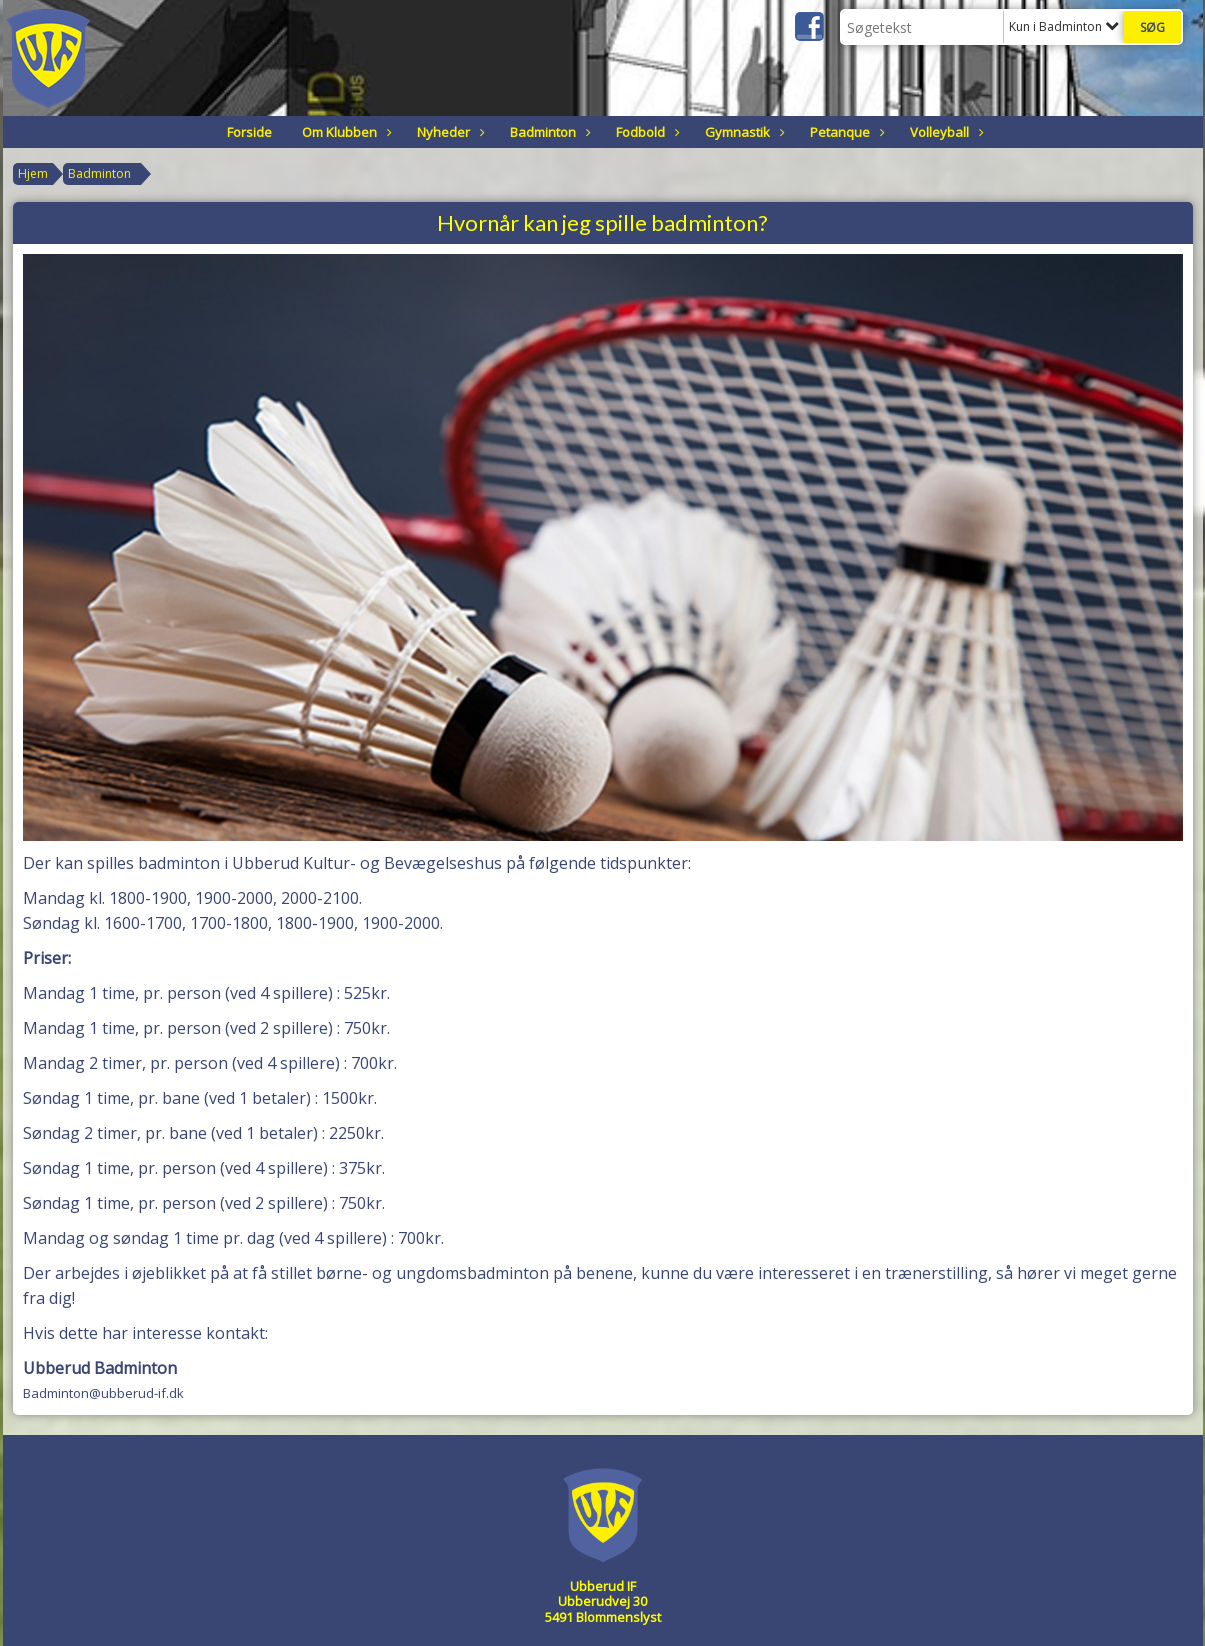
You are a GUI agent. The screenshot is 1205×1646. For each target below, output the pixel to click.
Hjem (33, 173)
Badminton (548, 132)
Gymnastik (742, 132)
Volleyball (944, 132)
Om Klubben (344, 132)
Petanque (845, 132)
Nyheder (448, 132)
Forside (249, 132)
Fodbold (645, 132)
